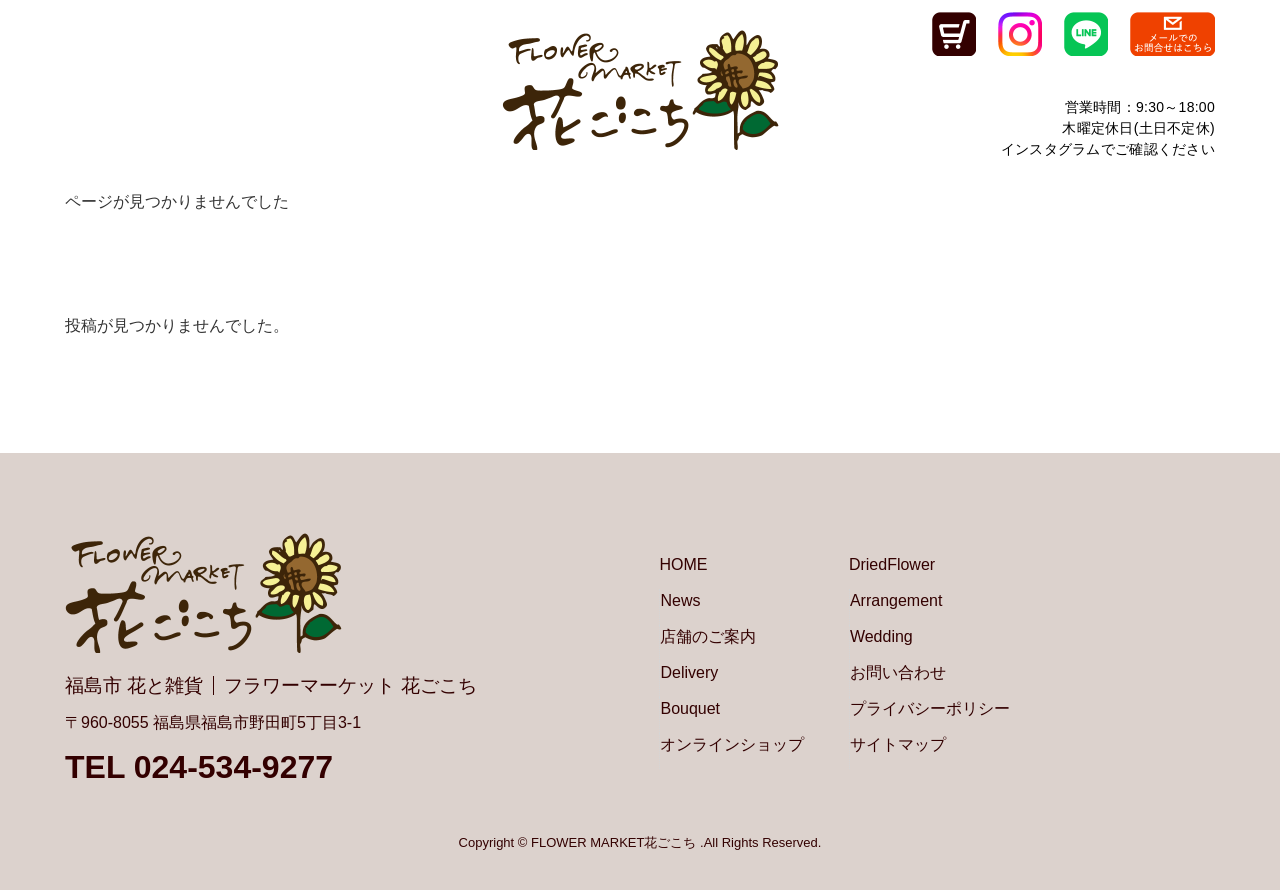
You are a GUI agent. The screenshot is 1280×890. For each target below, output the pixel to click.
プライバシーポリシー (930, 708)
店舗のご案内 (708, 636)
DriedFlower (892, 564)
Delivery (689, 672)
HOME (683, 564)
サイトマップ (898, 744)
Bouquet (690, 708)
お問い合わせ (898, 672)
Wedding (881, 636)
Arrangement (896, 600)
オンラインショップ (732, 744)
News (680, 600)
